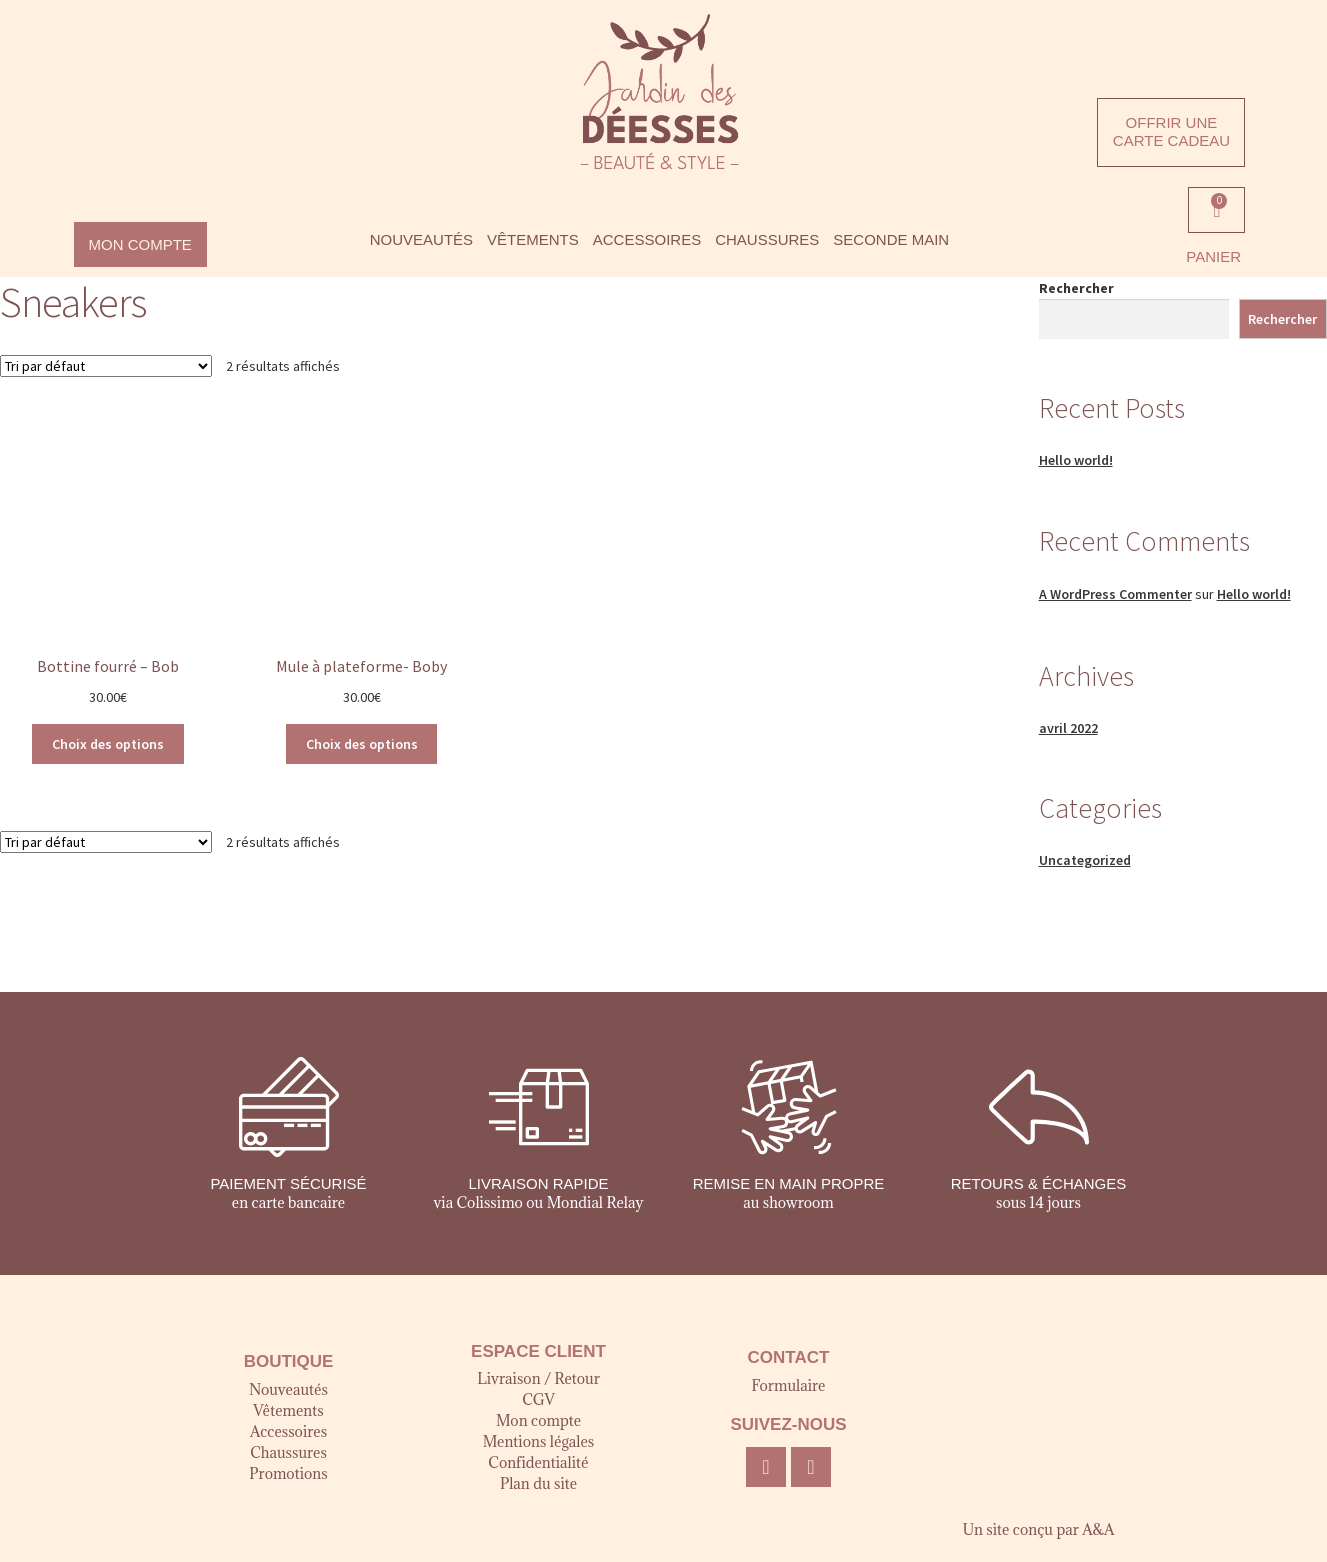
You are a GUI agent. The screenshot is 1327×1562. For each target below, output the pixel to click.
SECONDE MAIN (891, 239)
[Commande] (106, 366)
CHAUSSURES (767, 239)
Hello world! (1076, 460)
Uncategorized (1085, 860)
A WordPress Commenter (1115, 594)
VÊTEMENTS (533, 239)
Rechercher (1076, 288)
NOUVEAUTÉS (421, 239)
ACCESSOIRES (647, 239)
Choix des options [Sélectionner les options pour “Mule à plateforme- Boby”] (362, 744)
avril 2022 (1068, 728)
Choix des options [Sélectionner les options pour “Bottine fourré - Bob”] (108, 744)
